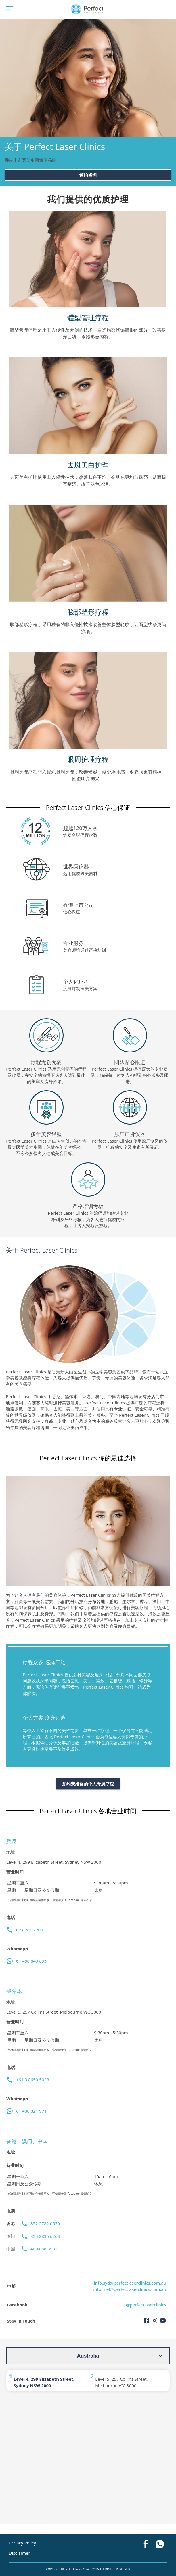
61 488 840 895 (31, 1961)
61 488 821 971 (31, 2111)
